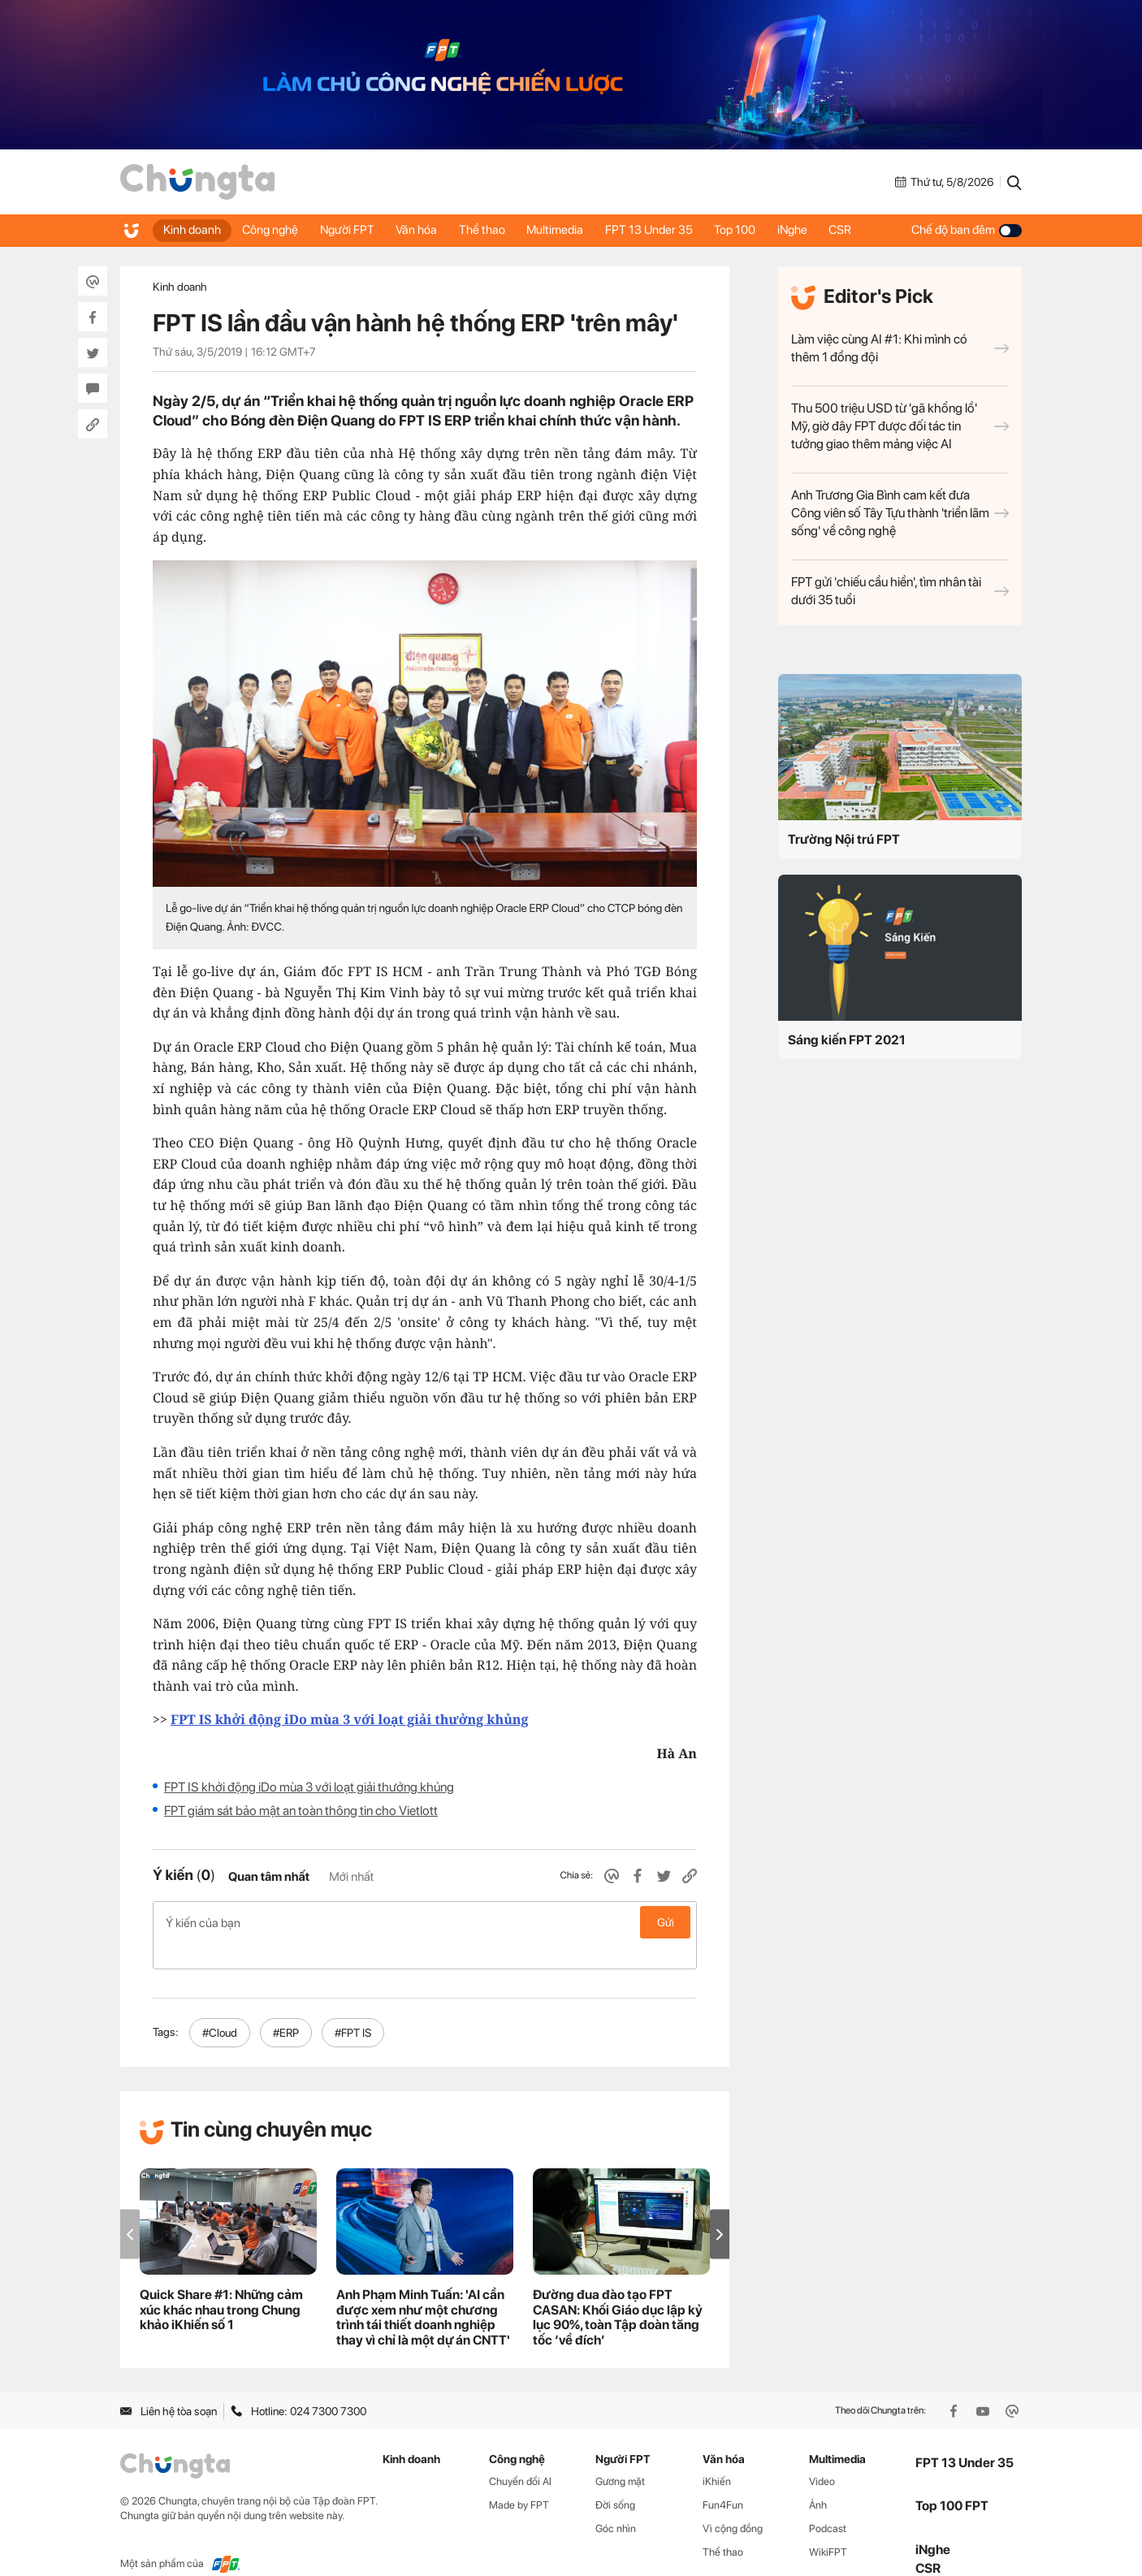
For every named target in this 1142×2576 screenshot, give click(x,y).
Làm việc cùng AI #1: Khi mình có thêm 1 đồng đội (900, 348)
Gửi (665, 1922)
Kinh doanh (193, 230)
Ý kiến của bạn (425, 1922)
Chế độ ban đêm (966, 230)
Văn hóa (426, 230)
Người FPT (354, 230)
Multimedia (570, 230)
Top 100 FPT (951, 2479)
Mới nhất (351, 1876)
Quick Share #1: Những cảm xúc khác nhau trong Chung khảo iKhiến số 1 (221, 2284)
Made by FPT (519, 2479)
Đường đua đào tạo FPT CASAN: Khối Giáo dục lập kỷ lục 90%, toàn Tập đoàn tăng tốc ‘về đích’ (618, 2292)
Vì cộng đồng (733, 2502)
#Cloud (219, 2006)
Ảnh (818, 2479)
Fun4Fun (723, 2479)
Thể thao (494, 230)
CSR (866, 230)
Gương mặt (620, 2455)
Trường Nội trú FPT (844, 839)
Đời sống (615, 2479)
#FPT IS (353, 2006)
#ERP (286, 2006)
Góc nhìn (615, 2502)
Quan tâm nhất (268, 1876)
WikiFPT (828, 2526)
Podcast (827, 2502)
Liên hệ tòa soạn (168, 2384)
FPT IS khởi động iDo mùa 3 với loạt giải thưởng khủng (309, 1787)
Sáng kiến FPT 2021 (847, 1040)
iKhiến (717, 2455)
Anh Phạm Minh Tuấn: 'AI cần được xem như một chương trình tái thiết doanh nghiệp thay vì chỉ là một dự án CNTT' (423, 2292)
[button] (719, 2207)
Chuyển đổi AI (520, 2455)
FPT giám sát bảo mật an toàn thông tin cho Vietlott (301, 1810)
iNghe (816, 230)
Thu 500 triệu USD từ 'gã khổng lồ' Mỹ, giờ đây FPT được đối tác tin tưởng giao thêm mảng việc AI (900, 426)
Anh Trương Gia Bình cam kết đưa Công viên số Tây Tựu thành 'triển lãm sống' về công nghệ (900, 512)
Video (822, 2455)
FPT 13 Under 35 (667, 230)
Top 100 (755, 230)
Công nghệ (274, 230)
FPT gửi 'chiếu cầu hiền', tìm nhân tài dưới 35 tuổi (900, 590)
